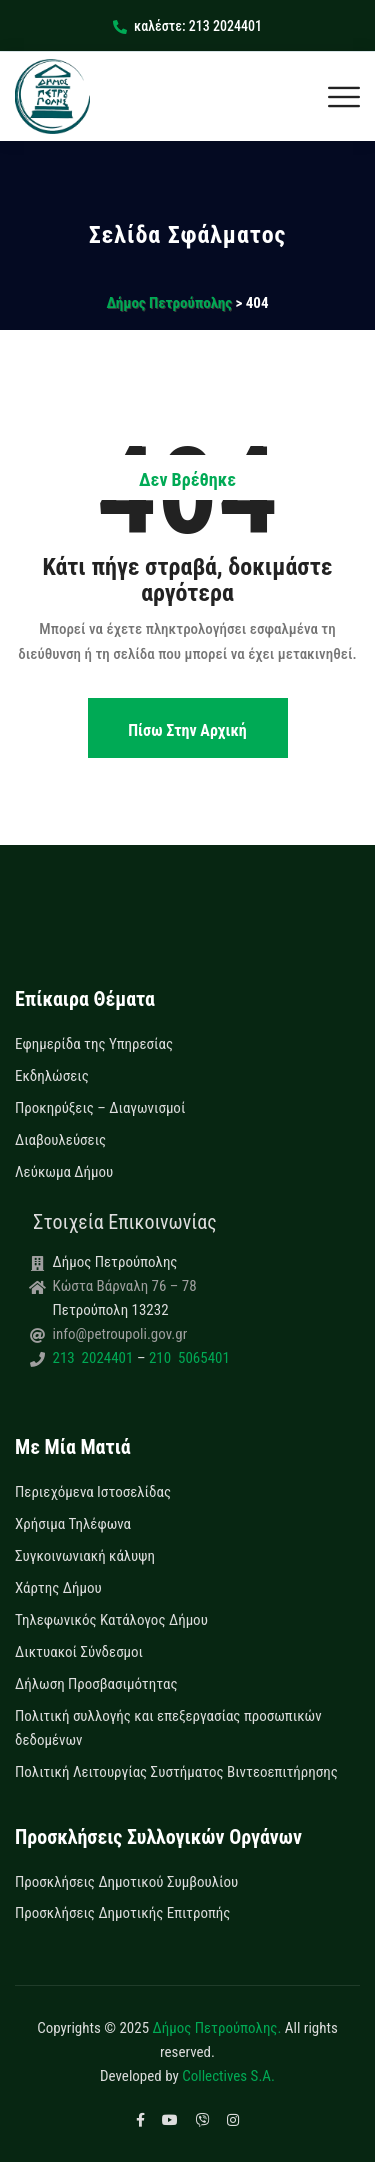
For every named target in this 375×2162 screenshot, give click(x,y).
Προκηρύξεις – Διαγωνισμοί (100, 1108)
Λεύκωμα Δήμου (64, 1172)
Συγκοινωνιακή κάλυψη (85, 1556)
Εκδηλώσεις (52, 1076)
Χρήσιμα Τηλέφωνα (73, 1524)
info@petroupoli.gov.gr (120, 1334)
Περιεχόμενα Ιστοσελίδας (93, 1492)
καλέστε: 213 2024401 (187, 26)
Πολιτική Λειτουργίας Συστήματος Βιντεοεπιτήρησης (176, 1772)
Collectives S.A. (228, 2076)
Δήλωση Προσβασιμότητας (96, 1684)
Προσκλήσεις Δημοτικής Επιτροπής (122, 1913)
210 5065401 (187, 1358)
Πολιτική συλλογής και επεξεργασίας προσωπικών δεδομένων (168, 1728)
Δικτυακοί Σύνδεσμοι (79, 1652)
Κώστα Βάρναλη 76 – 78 (125, 1286)
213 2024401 (95, 1358)
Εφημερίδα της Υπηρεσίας (94, 1044)
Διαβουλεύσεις (60, 1140)
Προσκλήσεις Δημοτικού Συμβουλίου (126, 1882)
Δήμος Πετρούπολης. (217, 2028)
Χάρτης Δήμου (58, 1588)
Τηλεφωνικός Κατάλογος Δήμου (111, 1620)
